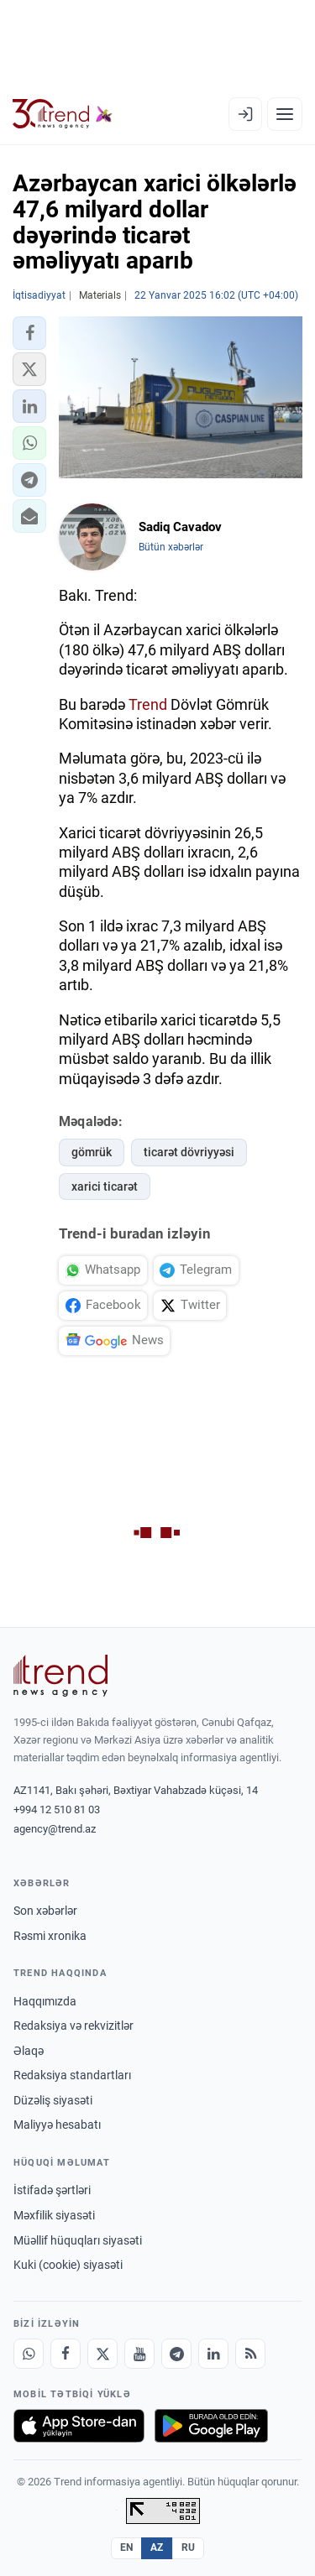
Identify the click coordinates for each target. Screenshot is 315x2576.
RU (188, 2547)
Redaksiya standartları (72, 2075)
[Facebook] (65, 2354)
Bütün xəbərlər (171, 547)
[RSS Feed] (250, 2354)
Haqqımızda (44, 2001)
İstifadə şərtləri (52, 2190)
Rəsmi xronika (50, 1935)
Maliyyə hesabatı (57, 2124)
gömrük (91, 1152)
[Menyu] (284, 114)
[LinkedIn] (213, 2354)
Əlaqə (28, 2050)
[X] (102, 2354)
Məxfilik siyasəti (54, 2215)
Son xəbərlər (45, 1910)
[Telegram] (176, 2354)
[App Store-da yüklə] (78, 2426)
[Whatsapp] (28, 2354)
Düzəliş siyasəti (52, 2100)
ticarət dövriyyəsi (189, 1152)
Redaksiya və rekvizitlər (73, 2025)
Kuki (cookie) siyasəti (68, 2264)
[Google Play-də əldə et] (211, 2426)
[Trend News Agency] (60, 1676)
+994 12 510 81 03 (56, 1809)
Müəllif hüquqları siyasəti (77, 2240)
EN (127, 2547)
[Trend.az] (63, 114)
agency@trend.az (54, 1828)
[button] (29, 333)
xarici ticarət (104, 1186)
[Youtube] (139, 2354)
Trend (148, 704)
